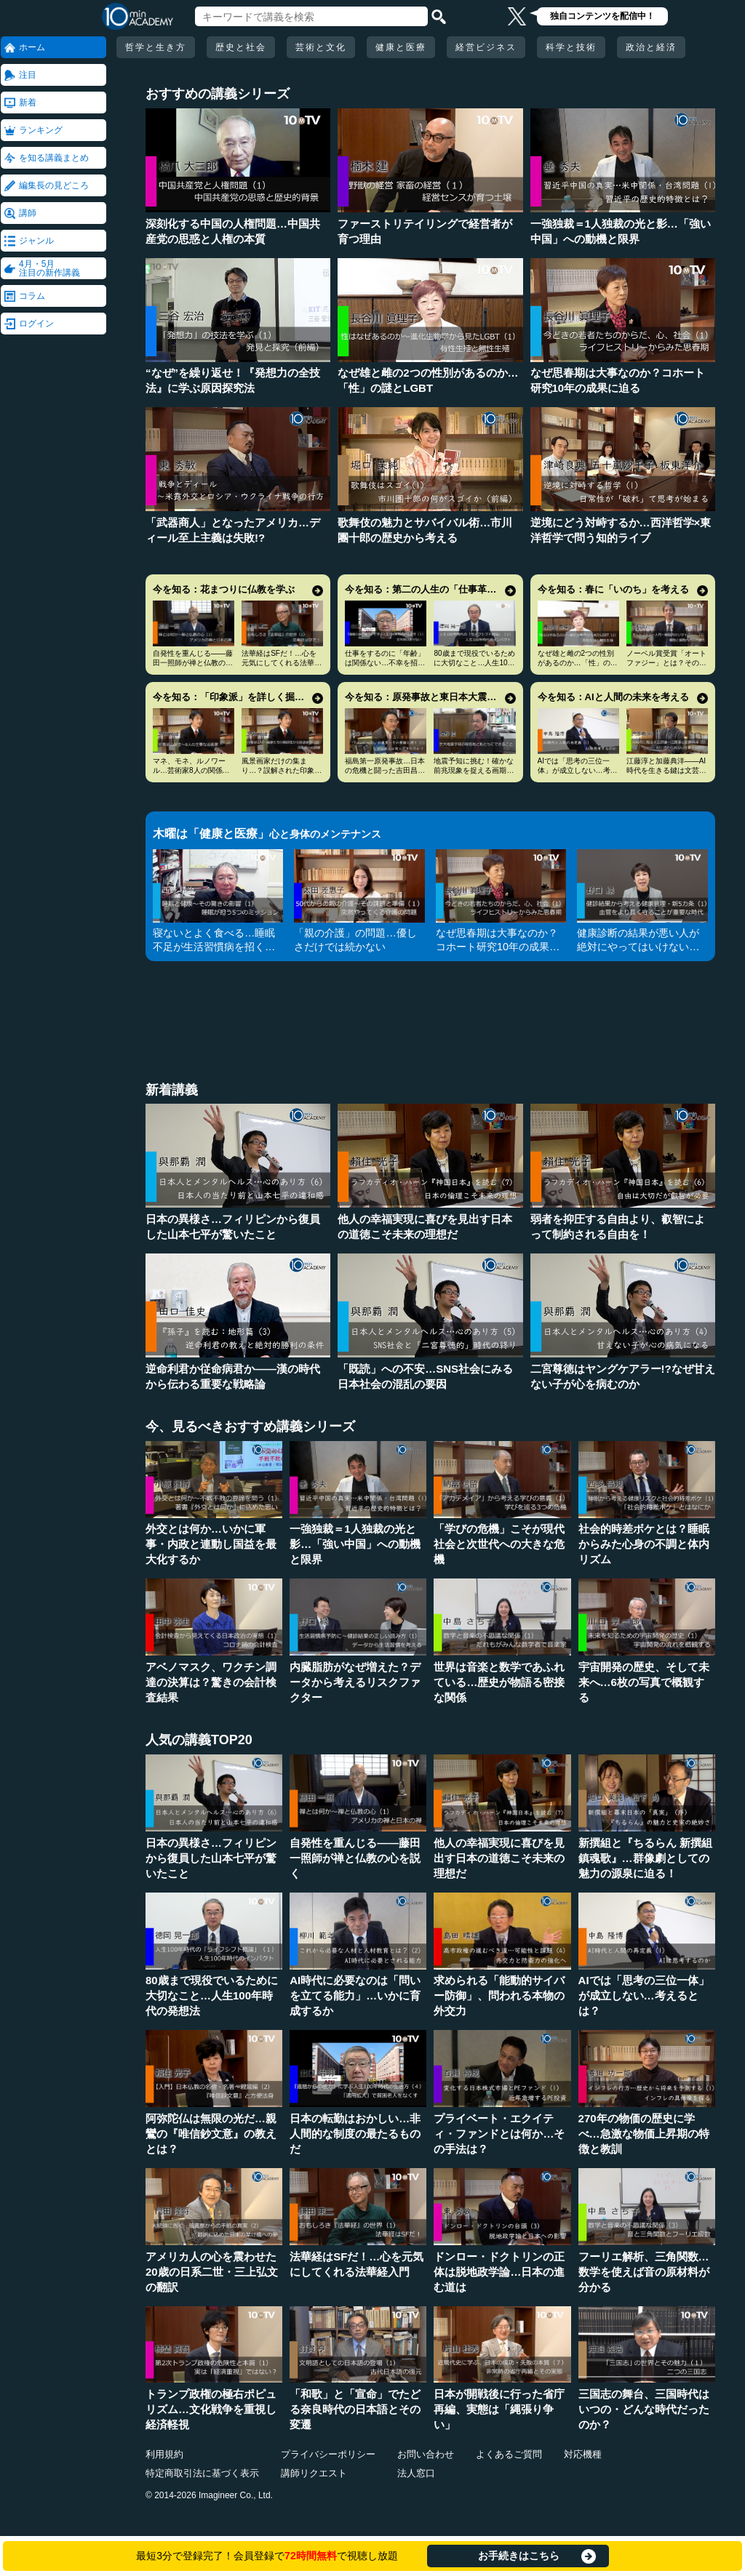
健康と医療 (400, 47)
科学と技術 (571, 47)
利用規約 (164, 2454)
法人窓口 (416, 2473)
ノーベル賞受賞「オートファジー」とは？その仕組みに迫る (666, 662)
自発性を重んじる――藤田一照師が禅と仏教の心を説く (193, 662)
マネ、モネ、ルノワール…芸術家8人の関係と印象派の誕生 (191, 770)
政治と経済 (651, 47)
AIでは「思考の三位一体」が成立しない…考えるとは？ (578, 770)
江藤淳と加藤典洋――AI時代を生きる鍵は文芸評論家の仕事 (666, 770)
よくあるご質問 (509, 2454)
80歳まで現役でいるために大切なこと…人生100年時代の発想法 (474, 662)
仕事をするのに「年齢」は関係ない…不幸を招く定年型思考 (385, 662)
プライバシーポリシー (328, 2454)
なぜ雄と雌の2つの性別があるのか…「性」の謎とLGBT (578, 662)
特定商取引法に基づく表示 (202, 2473)
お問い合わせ (425, 2454)
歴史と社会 (240, 47)
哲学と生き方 (155, 47)
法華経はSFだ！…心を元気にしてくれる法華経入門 (282, 662)
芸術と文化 (320, 47)
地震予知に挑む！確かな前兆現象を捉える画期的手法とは (474, 770)
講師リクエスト (314, 2473)
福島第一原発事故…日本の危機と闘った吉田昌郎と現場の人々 (385, 770)
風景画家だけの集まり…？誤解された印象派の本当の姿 (282, 770)
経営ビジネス (486, 47)
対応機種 (583, 2454)
